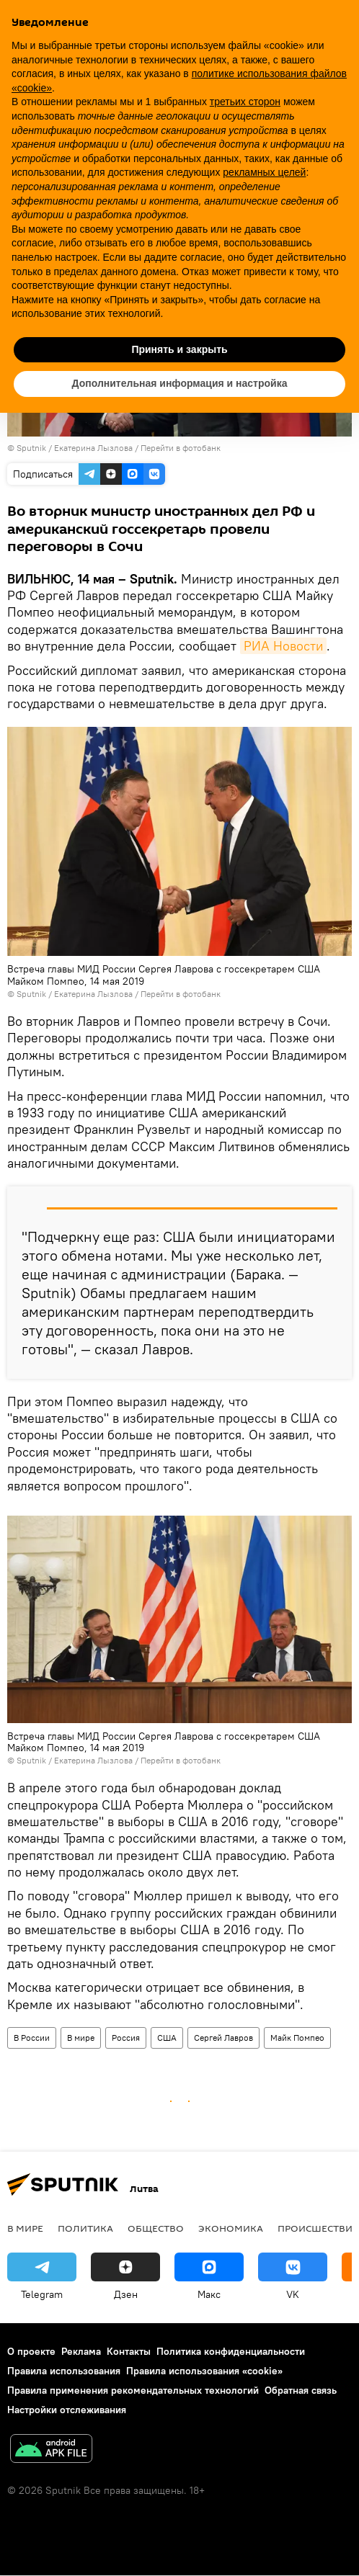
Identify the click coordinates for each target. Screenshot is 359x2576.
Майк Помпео (297, 2037)
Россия (126, 2037)
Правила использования (63, 2370)
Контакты (129, 2351)
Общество (156, 2228)
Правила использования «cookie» (204, 2370)
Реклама (81, 2351)
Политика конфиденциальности (230, 2351)
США (167, 2037)
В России (32, 2037)
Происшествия (318, 2228)
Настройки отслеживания (66, 2409)
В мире (80, 2037)
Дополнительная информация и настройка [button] (180, 383)
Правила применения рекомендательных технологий (133, 2390)
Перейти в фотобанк (181, 447)
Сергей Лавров (223, 2037)
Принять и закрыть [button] (179, 349)
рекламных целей (264, 172)
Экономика (230, 2228)
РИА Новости (283, 646)
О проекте (31, 2351)
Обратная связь (301, 2390)
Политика (85, 2228)
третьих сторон (245, 101)
